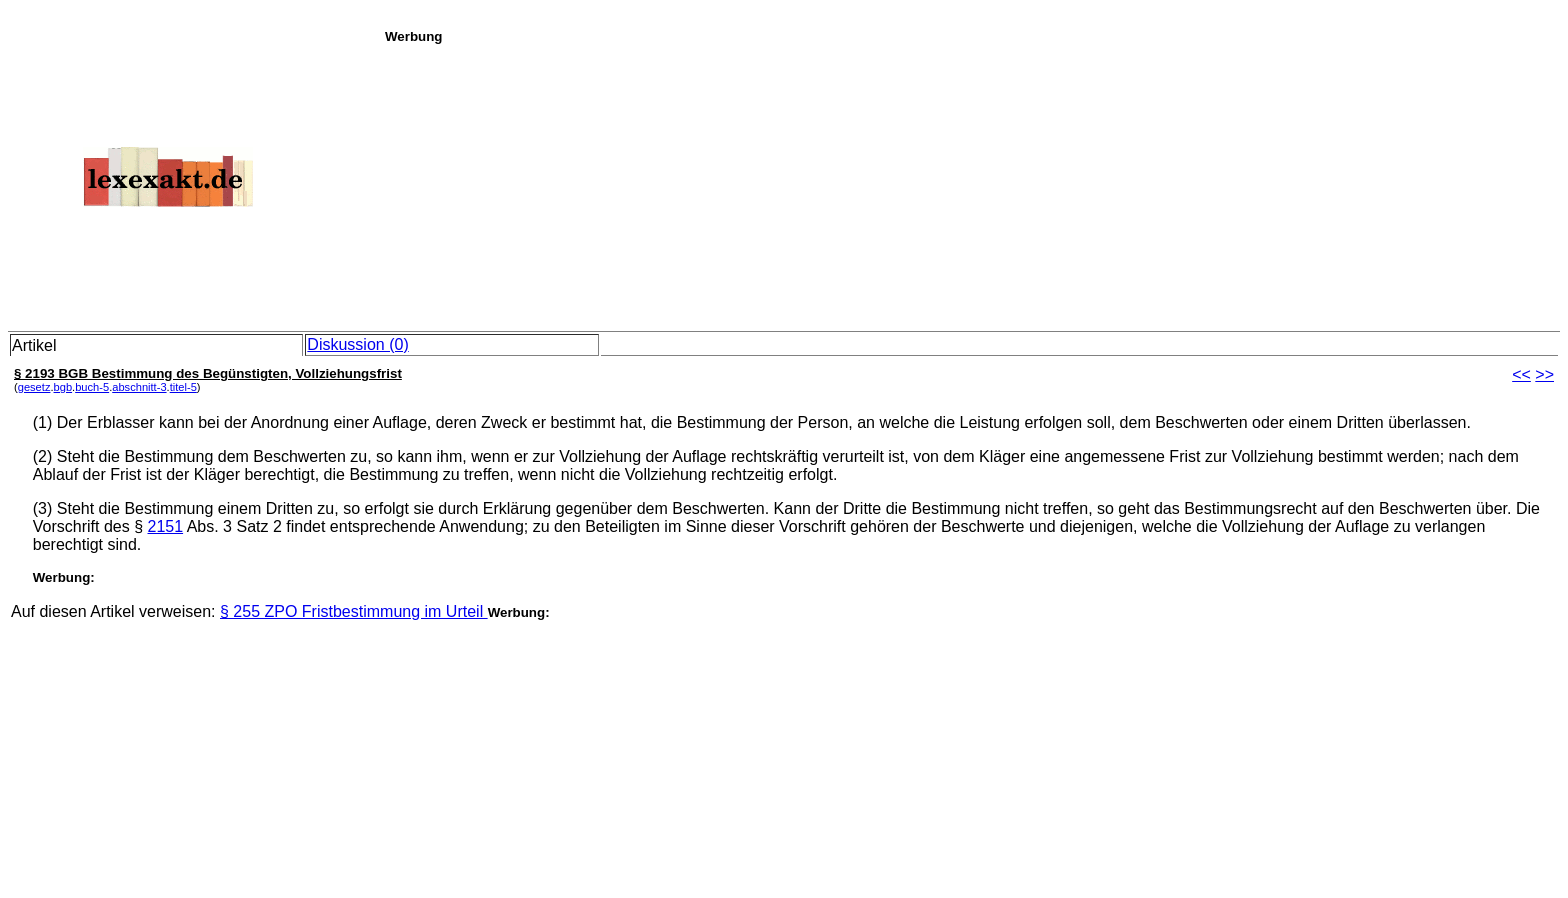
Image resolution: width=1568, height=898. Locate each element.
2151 (166, 526)
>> (1544, 374)
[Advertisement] (971, 184)
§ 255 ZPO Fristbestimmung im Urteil (354, 611)
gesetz (34, 387)
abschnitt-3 (139, 387)
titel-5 (183, 387)
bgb (63, 387)
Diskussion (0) (357, 344)
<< (1521, 374)
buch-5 (92, 387)
